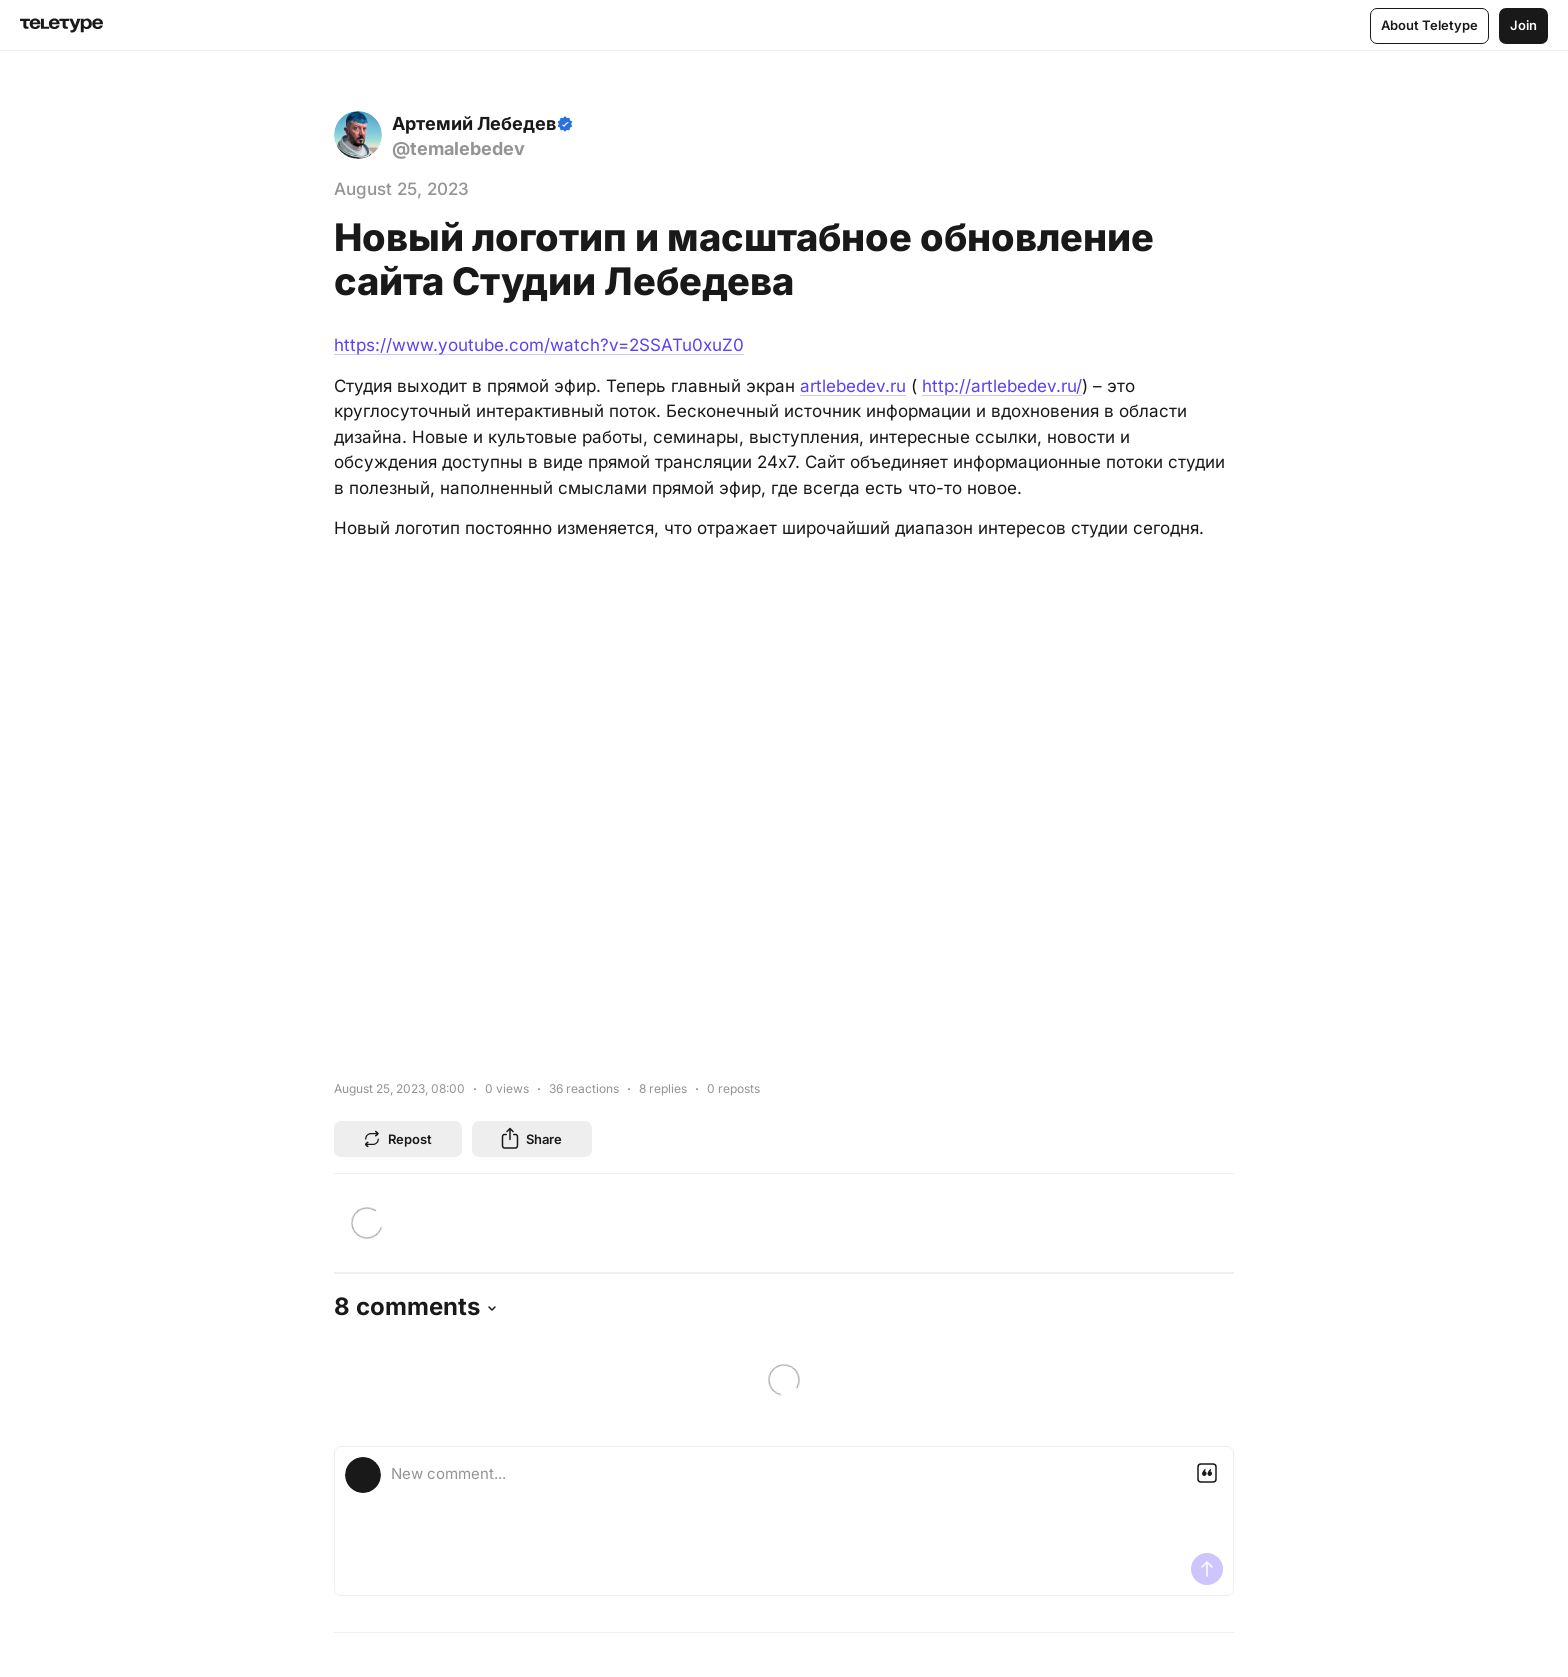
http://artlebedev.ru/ (1002, 386)
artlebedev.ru (853, 386)
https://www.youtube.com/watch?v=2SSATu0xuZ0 (539, 345)
